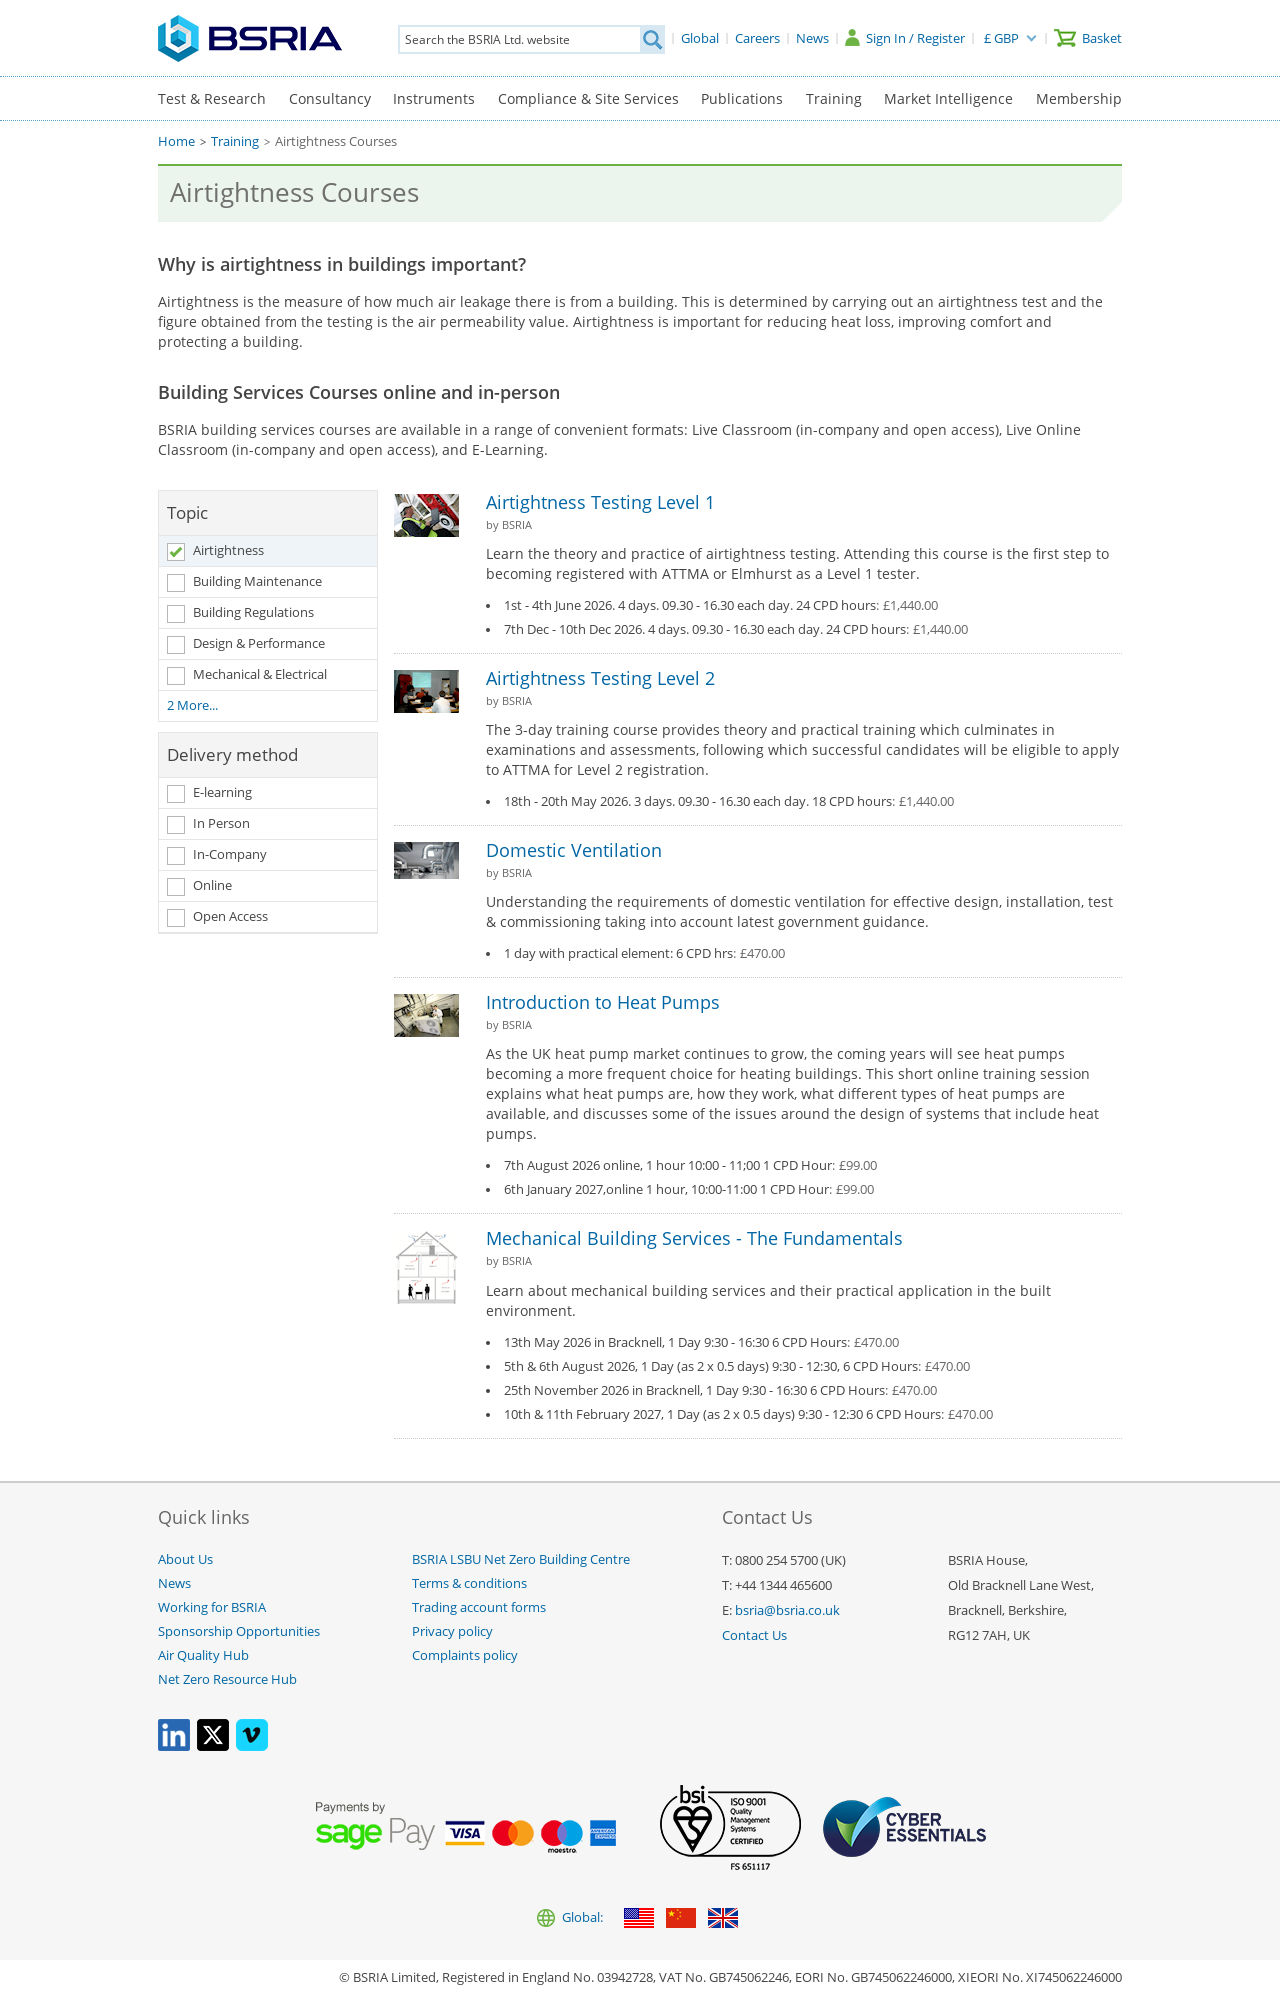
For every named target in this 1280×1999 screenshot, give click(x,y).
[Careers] (757, 38)
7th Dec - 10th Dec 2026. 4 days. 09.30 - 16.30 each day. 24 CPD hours (736, 630)
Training (834, 98)
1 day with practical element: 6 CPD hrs (644, 954)
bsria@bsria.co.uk (787, 1610)
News (174, 1583)
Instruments (434, 98)
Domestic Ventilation (574, 850)
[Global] (700, 38)
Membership (1079, 98)
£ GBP (1001, 38)
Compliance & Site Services (588, 98)
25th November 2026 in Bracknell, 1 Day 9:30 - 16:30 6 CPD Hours (720, 1391)
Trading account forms (479, 1607)
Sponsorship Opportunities (239, 1631)
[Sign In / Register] (905, 38)
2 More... (192, 705)
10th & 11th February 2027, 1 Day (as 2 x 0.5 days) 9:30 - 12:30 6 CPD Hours (748, 1415)
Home (176, 141)
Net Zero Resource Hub (227, 1679)
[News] (812, 38)
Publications (742, 98)
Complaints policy (465, 1655)
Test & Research (212, 98)
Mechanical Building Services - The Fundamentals (694, 1238)
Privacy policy (452, 1631)
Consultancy (330, 98)
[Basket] (1088, 38)
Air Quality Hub (203, 1655)
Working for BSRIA (212, 1607)
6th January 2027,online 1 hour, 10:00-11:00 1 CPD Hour (689, 1190)
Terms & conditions (469, 1583)
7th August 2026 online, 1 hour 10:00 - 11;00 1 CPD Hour (690, 1166)
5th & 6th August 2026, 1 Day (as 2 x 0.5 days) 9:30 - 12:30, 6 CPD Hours (737, 1367)
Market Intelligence (948, 98)
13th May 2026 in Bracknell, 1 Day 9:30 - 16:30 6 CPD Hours (701, 1343)
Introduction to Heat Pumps (603, 1002)
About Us (185, 1559)
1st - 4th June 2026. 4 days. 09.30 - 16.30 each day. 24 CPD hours (721, 606)
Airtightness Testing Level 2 (600, 678)
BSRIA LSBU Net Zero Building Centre (521, 1559)
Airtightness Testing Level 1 (600, 502)
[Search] (652, 39)
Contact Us (754, 1635)
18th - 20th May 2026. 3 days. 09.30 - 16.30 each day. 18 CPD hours (729, 802)
